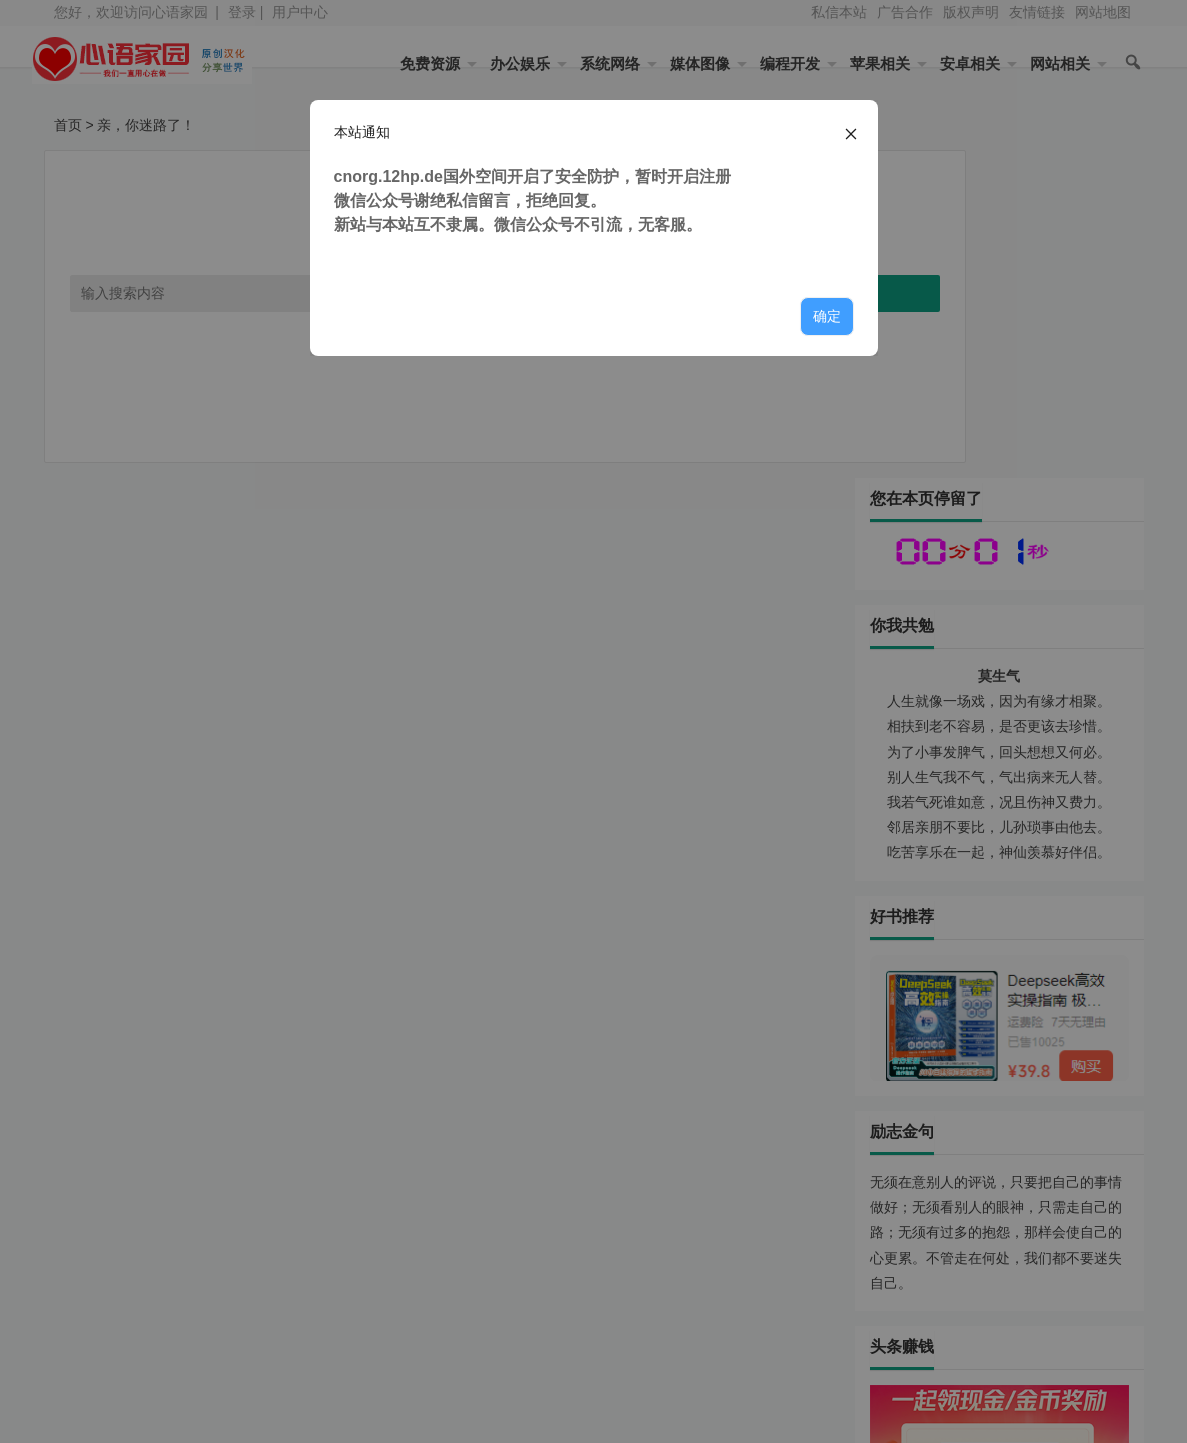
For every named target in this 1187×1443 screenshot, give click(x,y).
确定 (827, 316)
